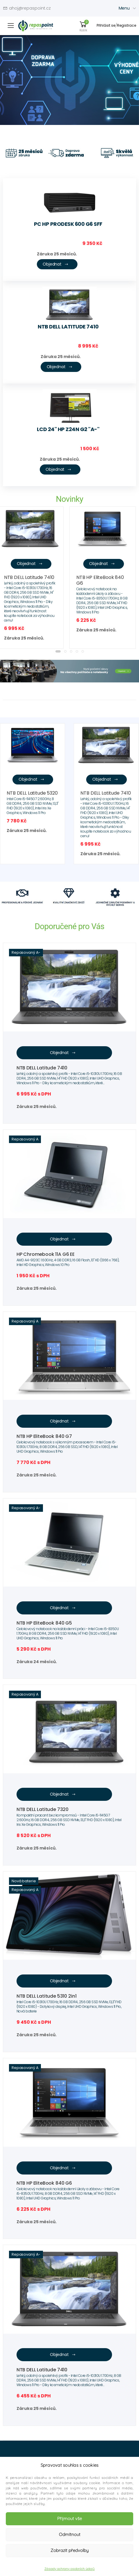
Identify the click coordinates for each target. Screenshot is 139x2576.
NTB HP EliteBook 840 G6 (100, 580)
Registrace (126, 25)
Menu (124, 8)
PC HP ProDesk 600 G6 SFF (68, 224)
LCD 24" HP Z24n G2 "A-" (68, 429)
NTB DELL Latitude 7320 (42, 1809)
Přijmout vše (69, 2518)
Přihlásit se (106, 25)
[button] (58, 651)
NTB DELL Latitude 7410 (68, 326)
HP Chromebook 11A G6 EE (46, 1254)
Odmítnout (69, 2534)
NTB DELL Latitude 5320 (32, 793)
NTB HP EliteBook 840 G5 (44, 1623)
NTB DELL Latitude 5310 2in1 (47, 1996)
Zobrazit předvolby (69, 2550)
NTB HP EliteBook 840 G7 (44, 1436)
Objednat (55, 264)
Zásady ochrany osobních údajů (69, 2568)
